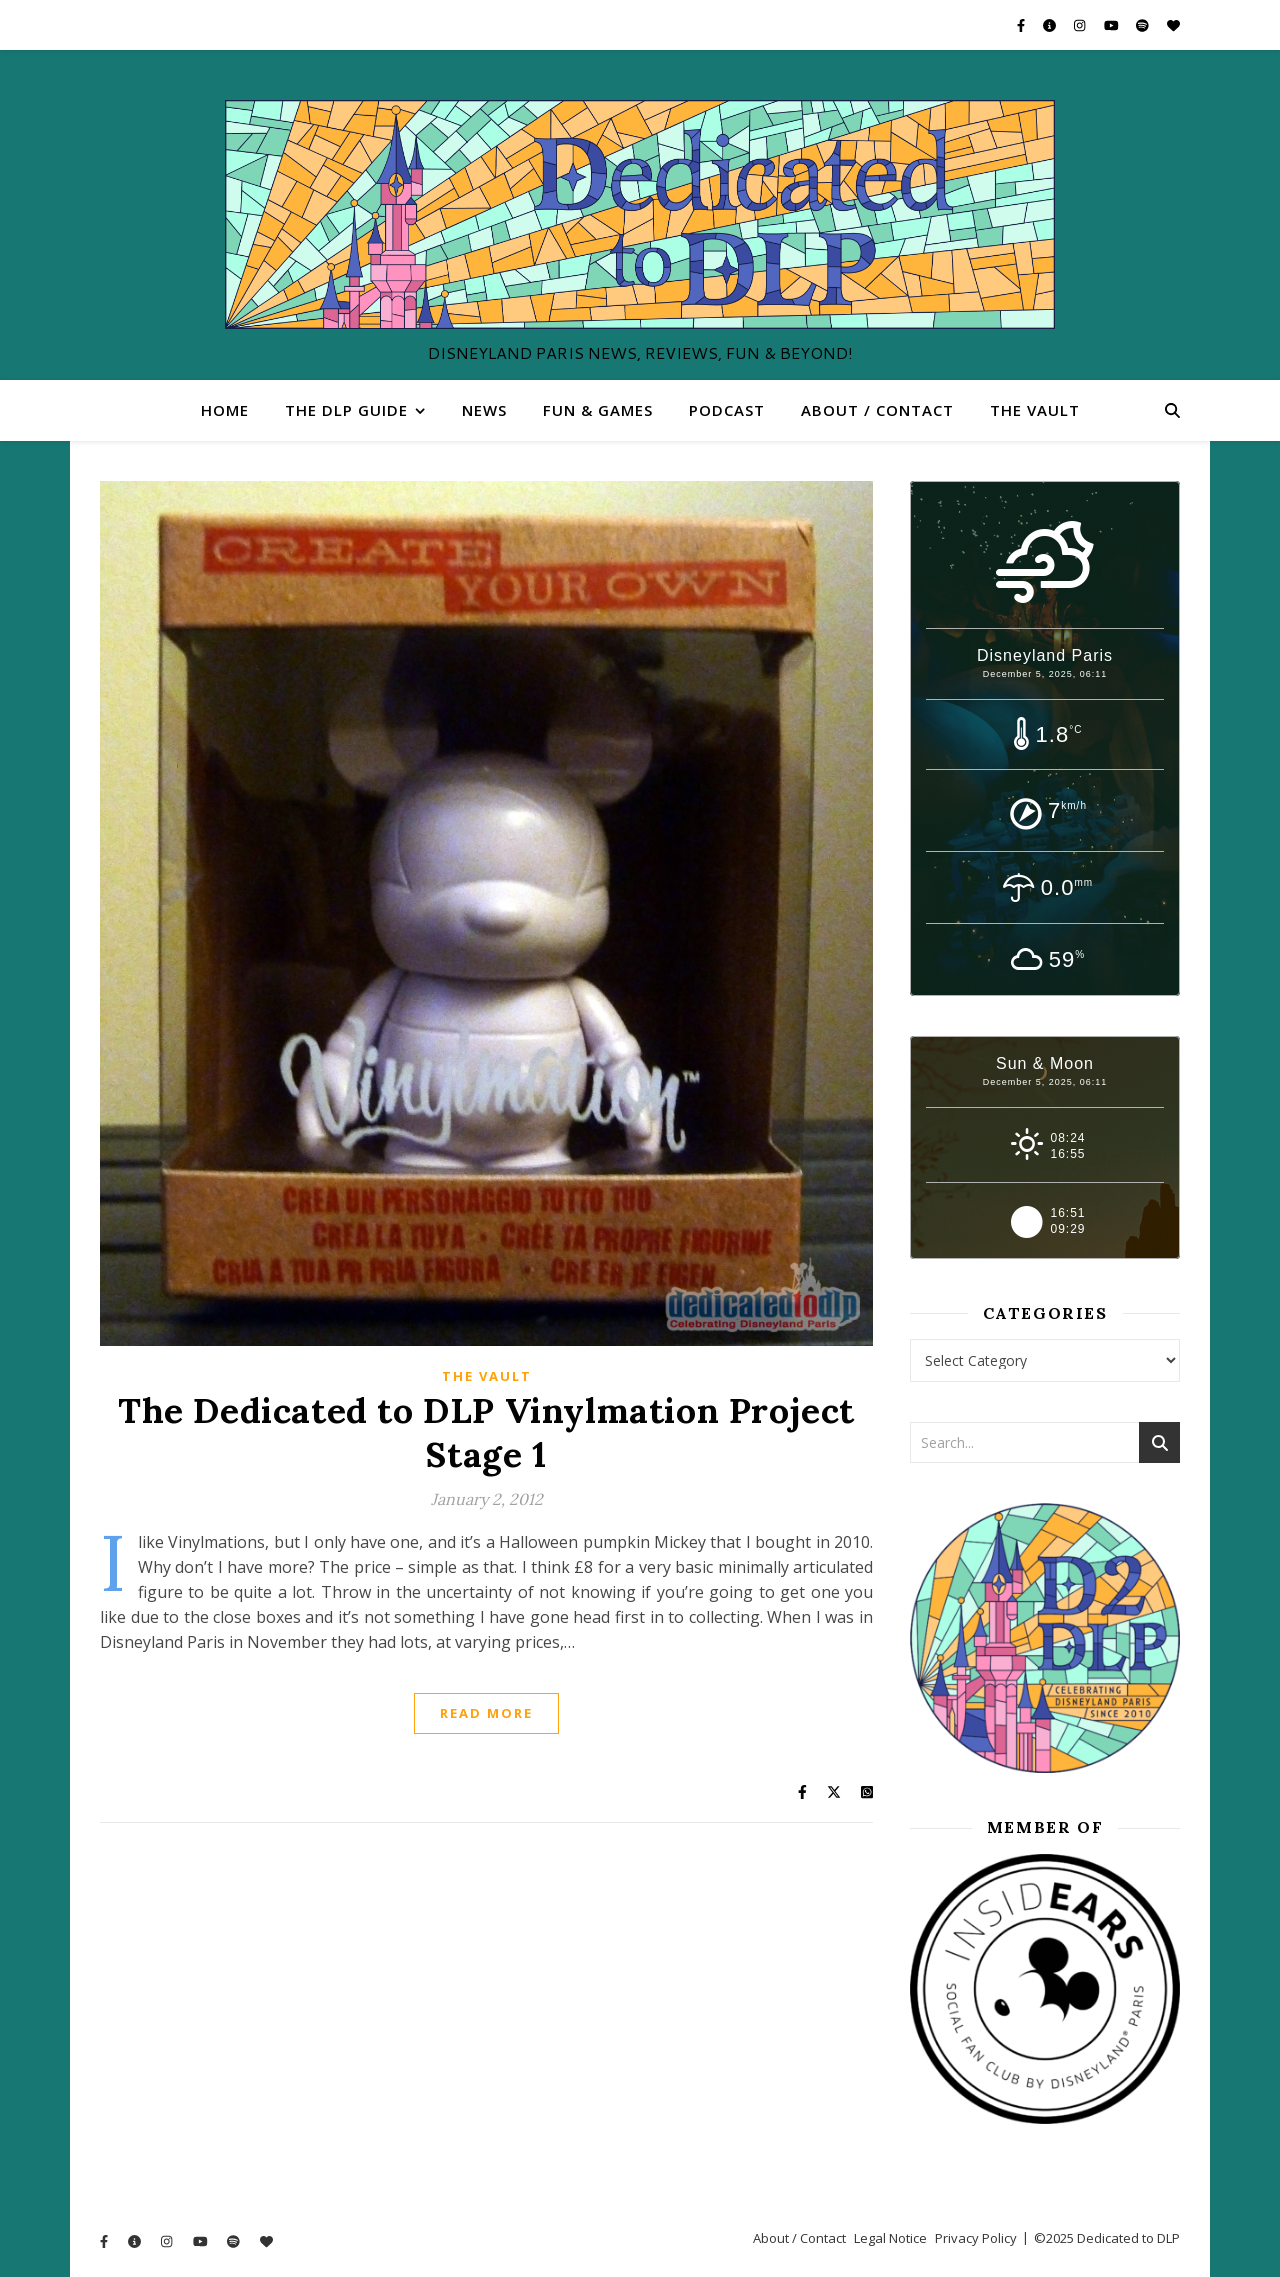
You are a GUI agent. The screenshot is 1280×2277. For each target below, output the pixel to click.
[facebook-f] (1022, 25)
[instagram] (1081, 25)
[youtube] (1113, 25)
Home (225, 410)
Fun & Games (598, 410)
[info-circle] (1051, 25)
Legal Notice (890, 2238)
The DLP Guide (346, 410)
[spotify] (1144, 25)
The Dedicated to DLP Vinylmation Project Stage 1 (486, 1432)
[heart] (1173, 25)
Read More (486, 1713)
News (484, 410)
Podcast (727, 410)
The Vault (1035, 410)
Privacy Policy (976, 2238)
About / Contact (877, 410)
